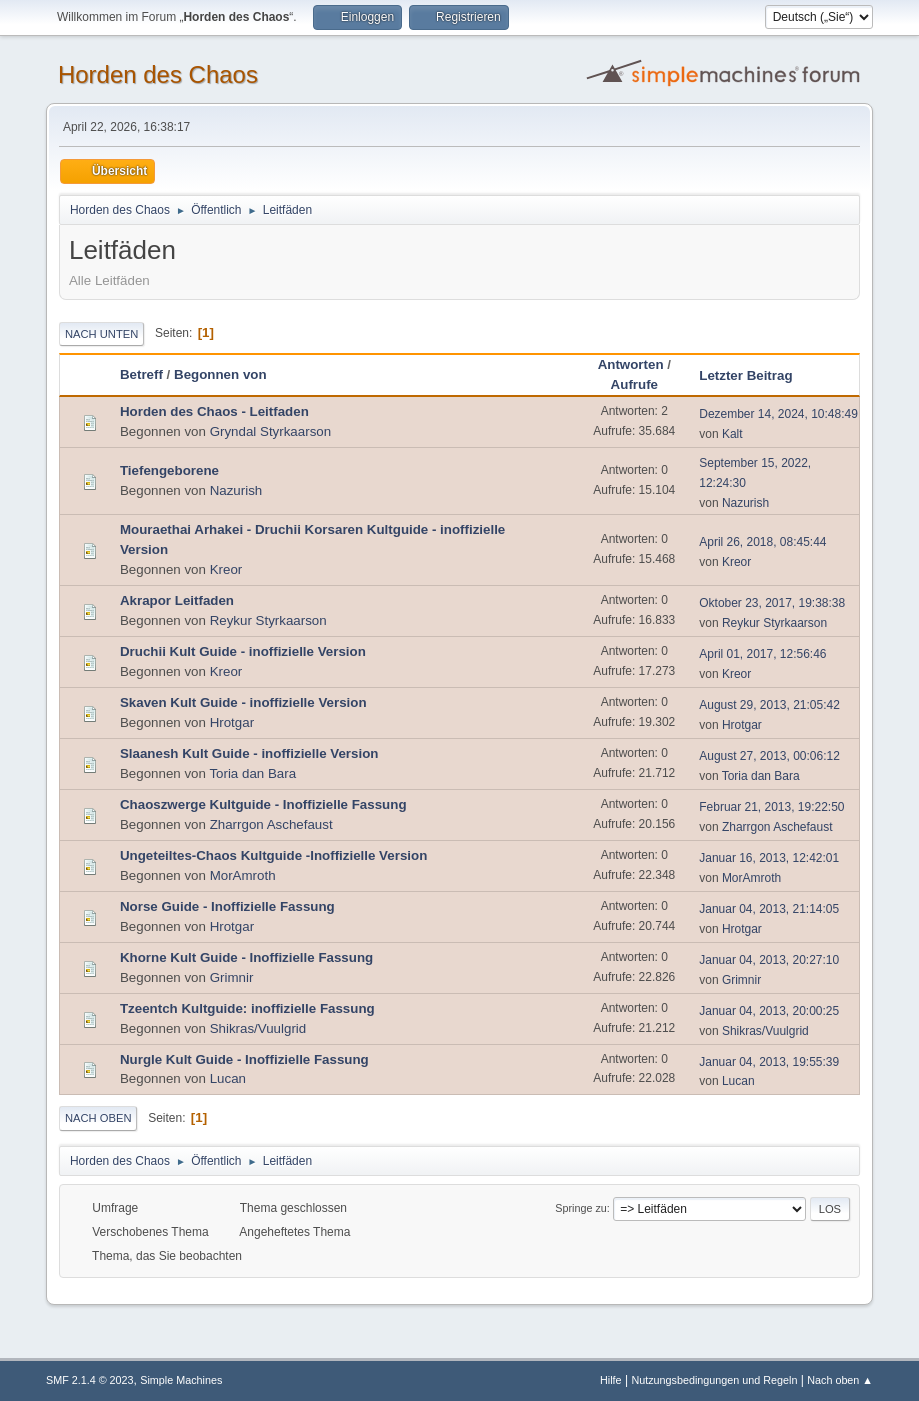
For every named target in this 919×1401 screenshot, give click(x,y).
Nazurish (236, 490)
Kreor (226, 569)
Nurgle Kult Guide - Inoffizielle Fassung (244, 1059)
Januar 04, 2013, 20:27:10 (769, 960)
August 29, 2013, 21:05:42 (769, 705)
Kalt (732, 434)
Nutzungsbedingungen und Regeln (714, 1380)
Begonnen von (220, 374)
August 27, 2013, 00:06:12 (769, 756)
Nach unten (101, 334)
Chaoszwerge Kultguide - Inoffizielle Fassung (263, 804)
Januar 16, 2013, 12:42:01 (769, 858)
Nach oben (98, 1118)
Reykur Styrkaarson (268, 620)
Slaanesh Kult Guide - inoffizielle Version (249, 753)
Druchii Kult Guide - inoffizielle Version (243, 651)
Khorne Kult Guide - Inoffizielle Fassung (246, 957)
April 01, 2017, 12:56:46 (762, 654)
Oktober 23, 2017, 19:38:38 (772, 603)
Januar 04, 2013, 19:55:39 (769, 1062)
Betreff (141, 374)
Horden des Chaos (158, 74)
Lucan (228, 1078)
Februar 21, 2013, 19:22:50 (771, 807)
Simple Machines (181, 1380)
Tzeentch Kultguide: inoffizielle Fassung (247, 1008)
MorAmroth (243, 875)
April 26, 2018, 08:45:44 (762, 542)
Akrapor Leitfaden (177, 600)
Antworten (631, 364)
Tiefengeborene (169, 470)
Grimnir (232, 977)
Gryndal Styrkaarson (270, 431)
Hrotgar (232, 722)
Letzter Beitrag (754, 375)
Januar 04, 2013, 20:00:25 (769, 1011)
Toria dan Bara (252, 773)
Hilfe (611, 1380)
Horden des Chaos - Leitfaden (214, 411)
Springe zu (581, 1208)
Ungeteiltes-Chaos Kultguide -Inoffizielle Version (273, 855)
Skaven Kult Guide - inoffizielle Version (243, 702)
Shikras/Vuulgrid (258, 1028)
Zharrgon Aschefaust (271, 824)
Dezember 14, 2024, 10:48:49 (778, 414)
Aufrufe (634, 384)
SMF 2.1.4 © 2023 (90, 1380)
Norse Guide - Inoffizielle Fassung (227, 906)
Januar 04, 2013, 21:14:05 (769, 909)
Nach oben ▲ (840, 1380)
